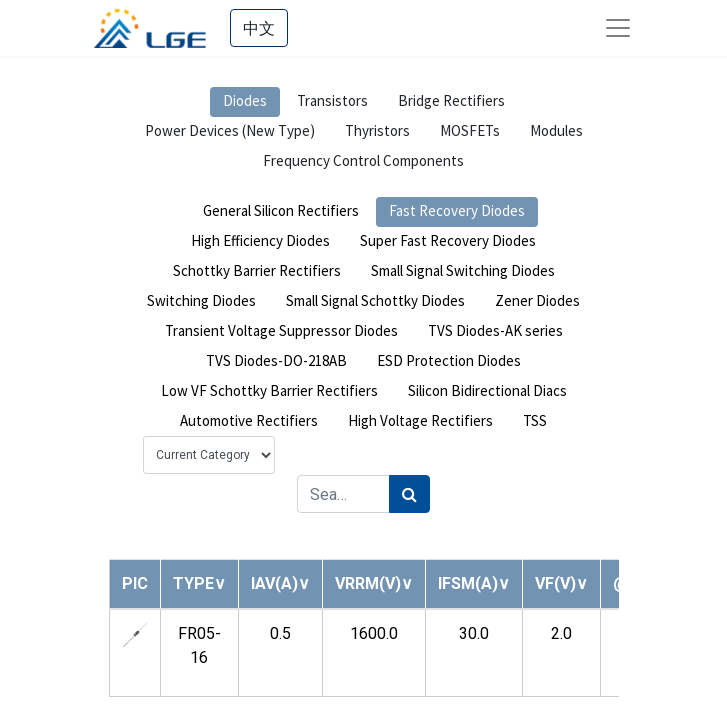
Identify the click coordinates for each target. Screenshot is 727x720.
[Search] (409, 494)
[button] (199, 583)
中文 (259, 28)
